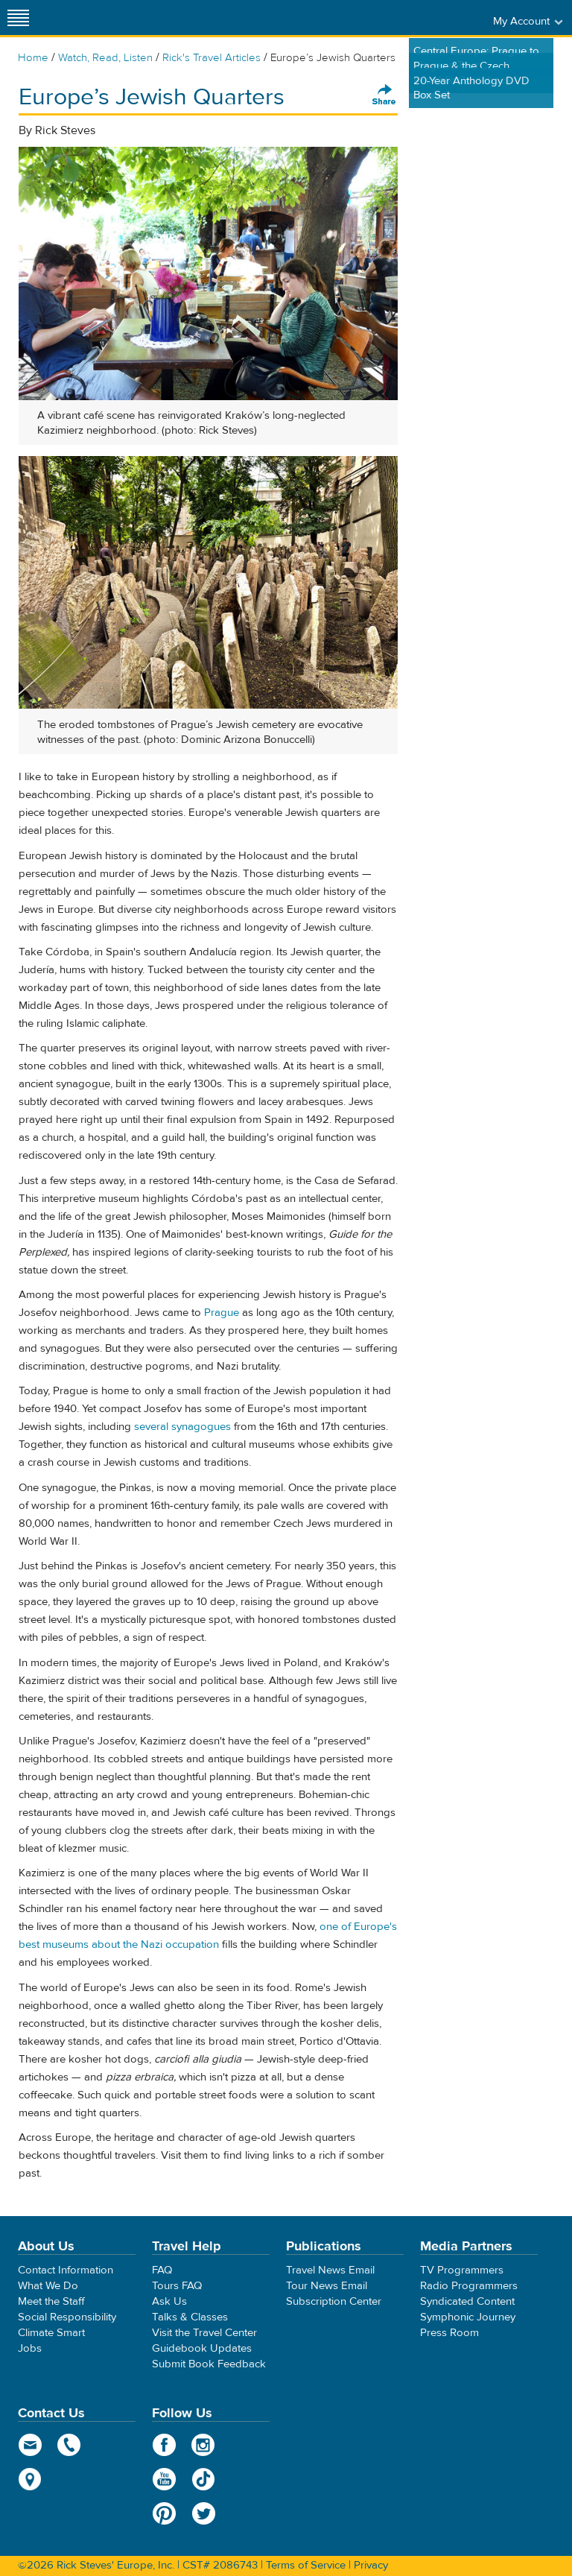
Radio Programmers (469, 2286)
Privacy (371, 2565)
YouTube (164, 2479)
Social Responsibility (67, 2317)
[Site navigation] (18, 17)
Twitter (203, 2513)
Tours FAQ (177, 2286)
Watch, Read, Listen (105, 58)
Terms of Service (306, 2565)
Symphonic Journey (467, 2317)
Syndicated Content (467, 2301)
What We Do (48, 2286)
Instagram (203, 2445)
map (30, 2479)
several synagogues (182, 1427)
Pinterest (164, 2513)
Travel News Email (330, 2270)
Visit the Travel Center (204, 2333)
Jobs (30, 2348)
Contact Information (65, 2270)
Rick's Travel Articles (211, 58)
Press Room (449, 2333)
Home (33, 58)
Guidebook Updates (202, 2348)
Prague (221, 1313)
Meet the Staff (51, 2301)
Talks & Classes (190, 2317)
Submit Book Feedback (209, 2364)
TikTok (203, 2479)
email (30, 2445)
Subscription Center (333, 2301)
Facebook (164, 2445)
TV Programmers (461, 2270)
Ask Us (169, 2301)
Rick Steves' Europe (286, 17)
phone (69, 2445)
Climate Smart (51, 2333)
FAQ (162, 2270)
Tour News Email (326, 2286)
